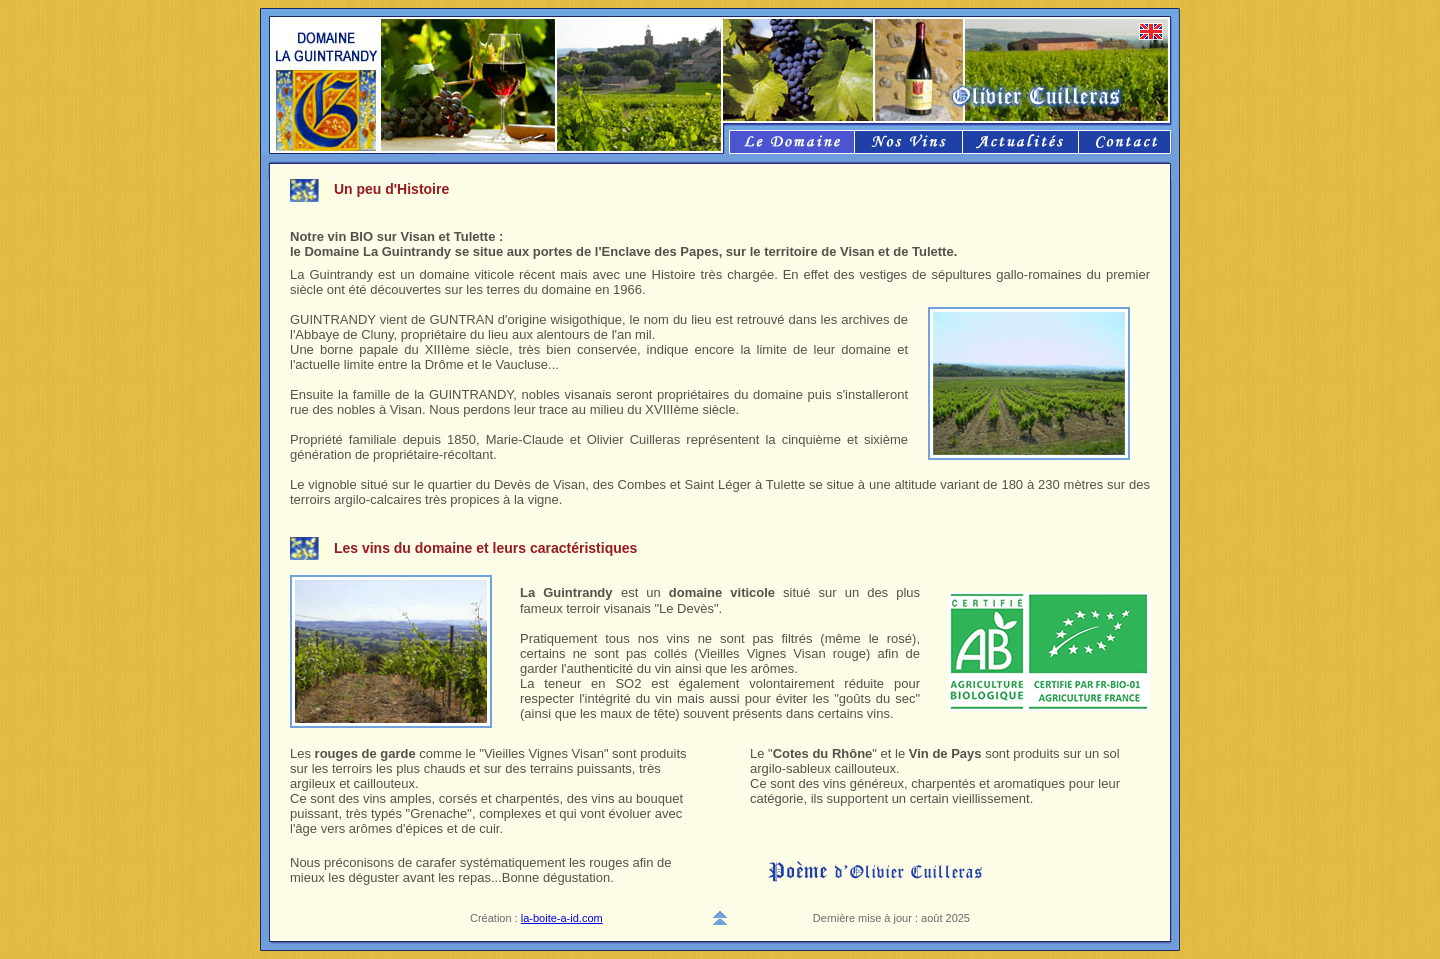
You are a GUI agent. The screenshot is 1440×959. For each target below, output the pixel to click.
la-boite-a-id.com (562, 918)
